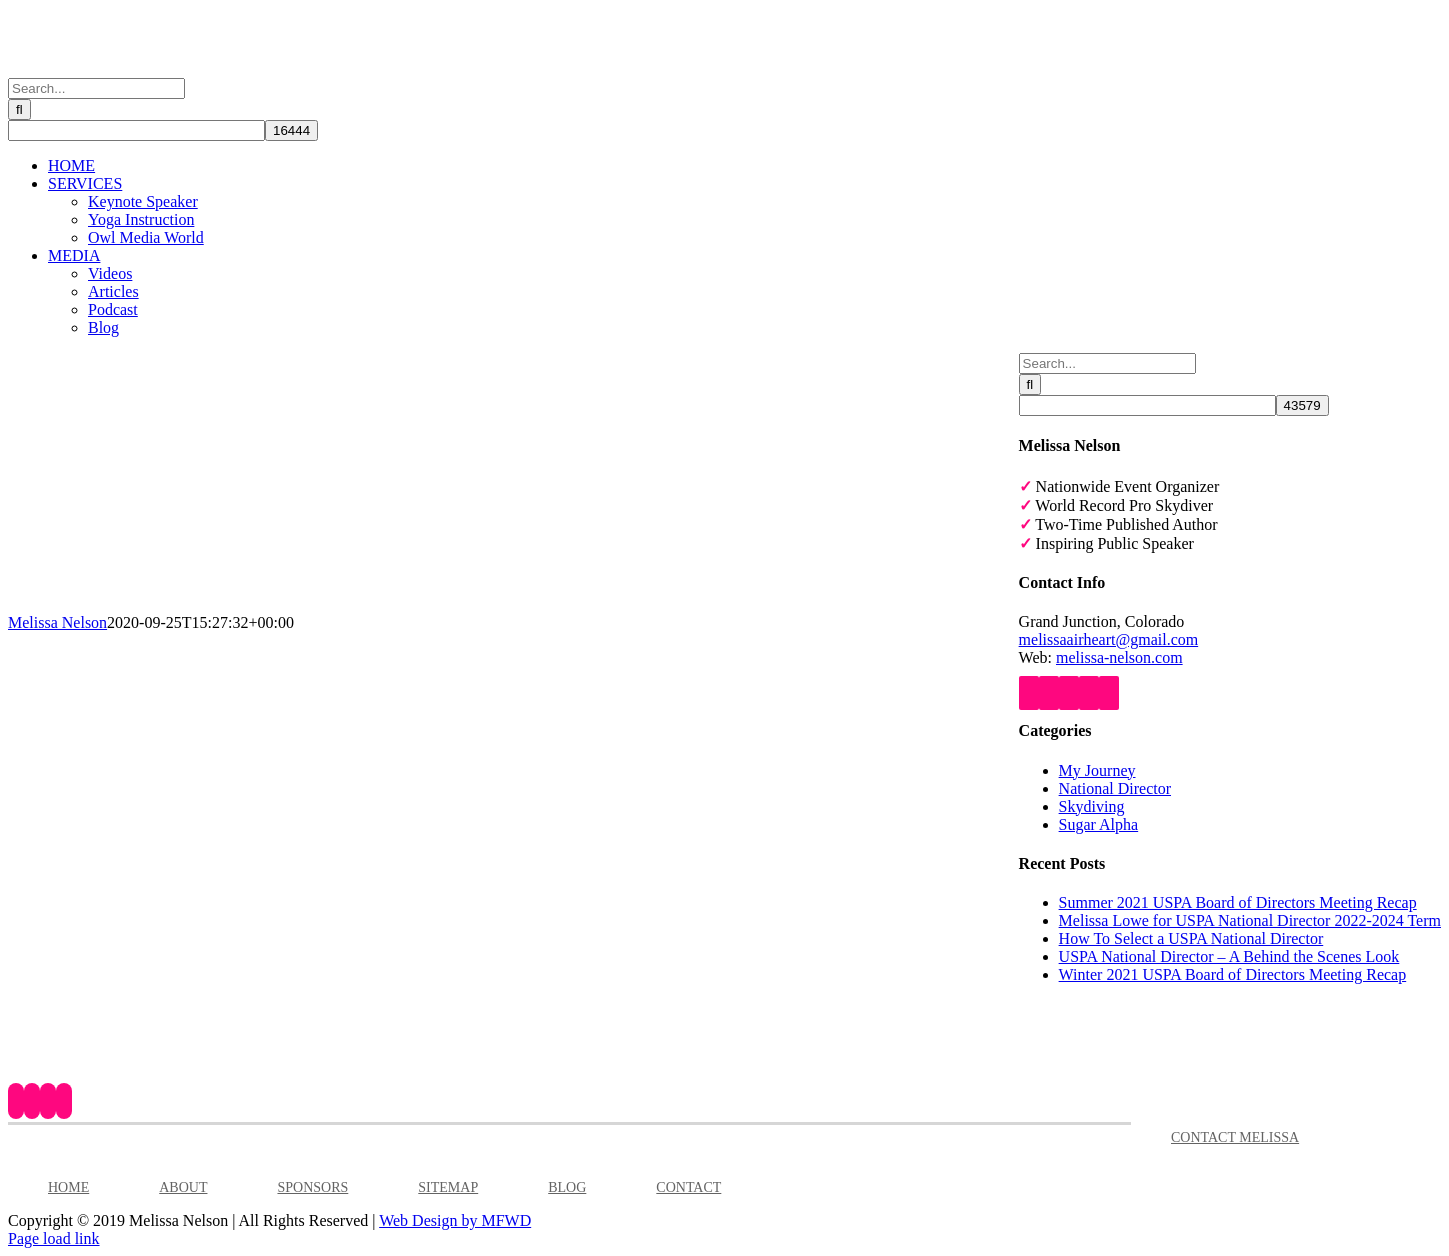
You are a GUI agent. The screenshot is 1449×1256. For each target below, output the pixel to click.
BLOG (567, 1187)
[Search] (19, 109)
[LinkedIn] (1089, 693)
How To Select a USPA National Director (1191, 938)
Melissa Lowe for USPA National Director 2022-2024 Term (1250, 920)
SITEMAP (448, 1187)
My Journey (1097, 770)
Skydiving (1092, 806)
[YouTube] (1049, 693)
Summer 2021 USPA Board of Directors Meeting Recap (1238, 902)
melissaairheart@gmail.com (1109, 639)
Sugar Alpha (1099, 824)
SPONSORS (312, 1187)
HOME (68, 1187)
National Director (1115, 788)
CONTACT (688, 1187)
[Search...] (96, 88)
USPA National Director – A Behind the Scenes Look (1229, 956)
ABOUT (183, 1187)
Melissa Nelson (57, 622)
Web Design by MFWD (455, 1220)
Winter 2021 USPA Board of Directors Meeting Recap (1233, 974)
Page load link (54, 1238)
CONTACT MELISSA (1235, 1137)
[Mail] (1109, 693)
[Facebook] (1029, 693)
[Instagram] (1069, 693)
